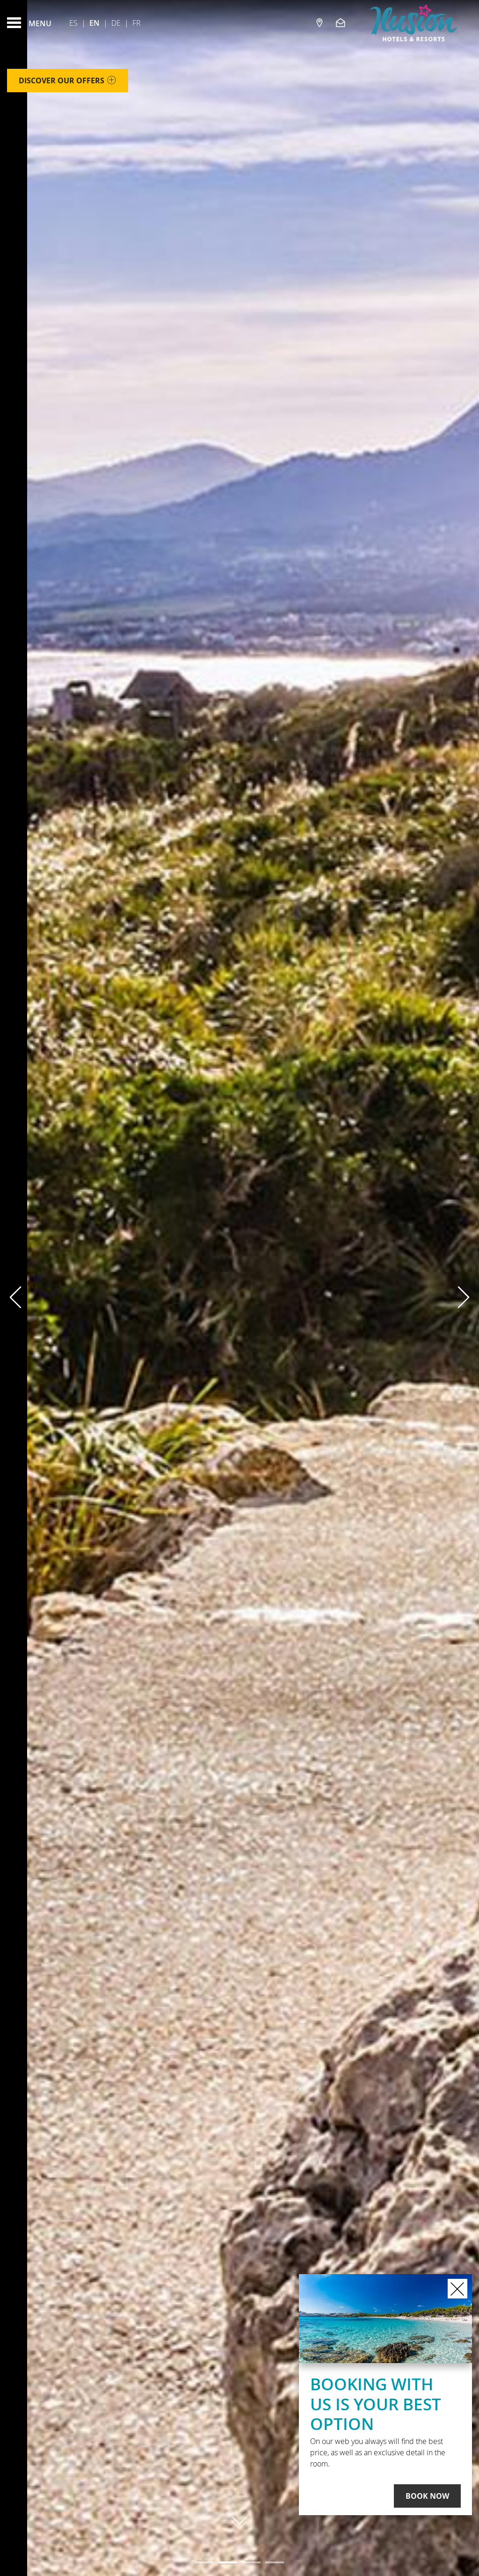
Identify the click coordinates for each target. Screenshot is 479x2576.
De (116, 23)
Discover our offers (67, 81)
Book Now (427, 2496)
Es (73, 23)
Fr (136, 23)
